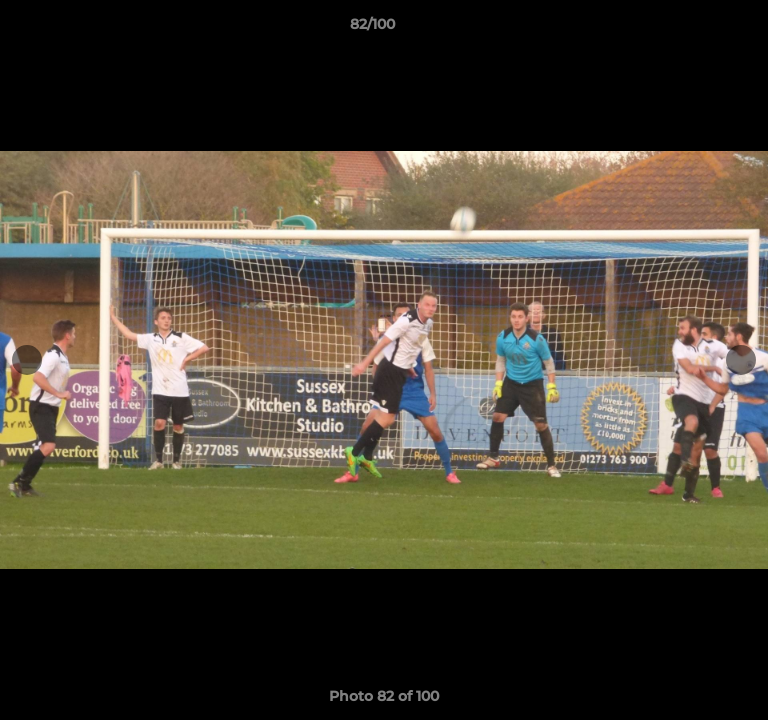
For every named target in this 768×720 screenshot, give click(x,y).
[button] (696, 29)
